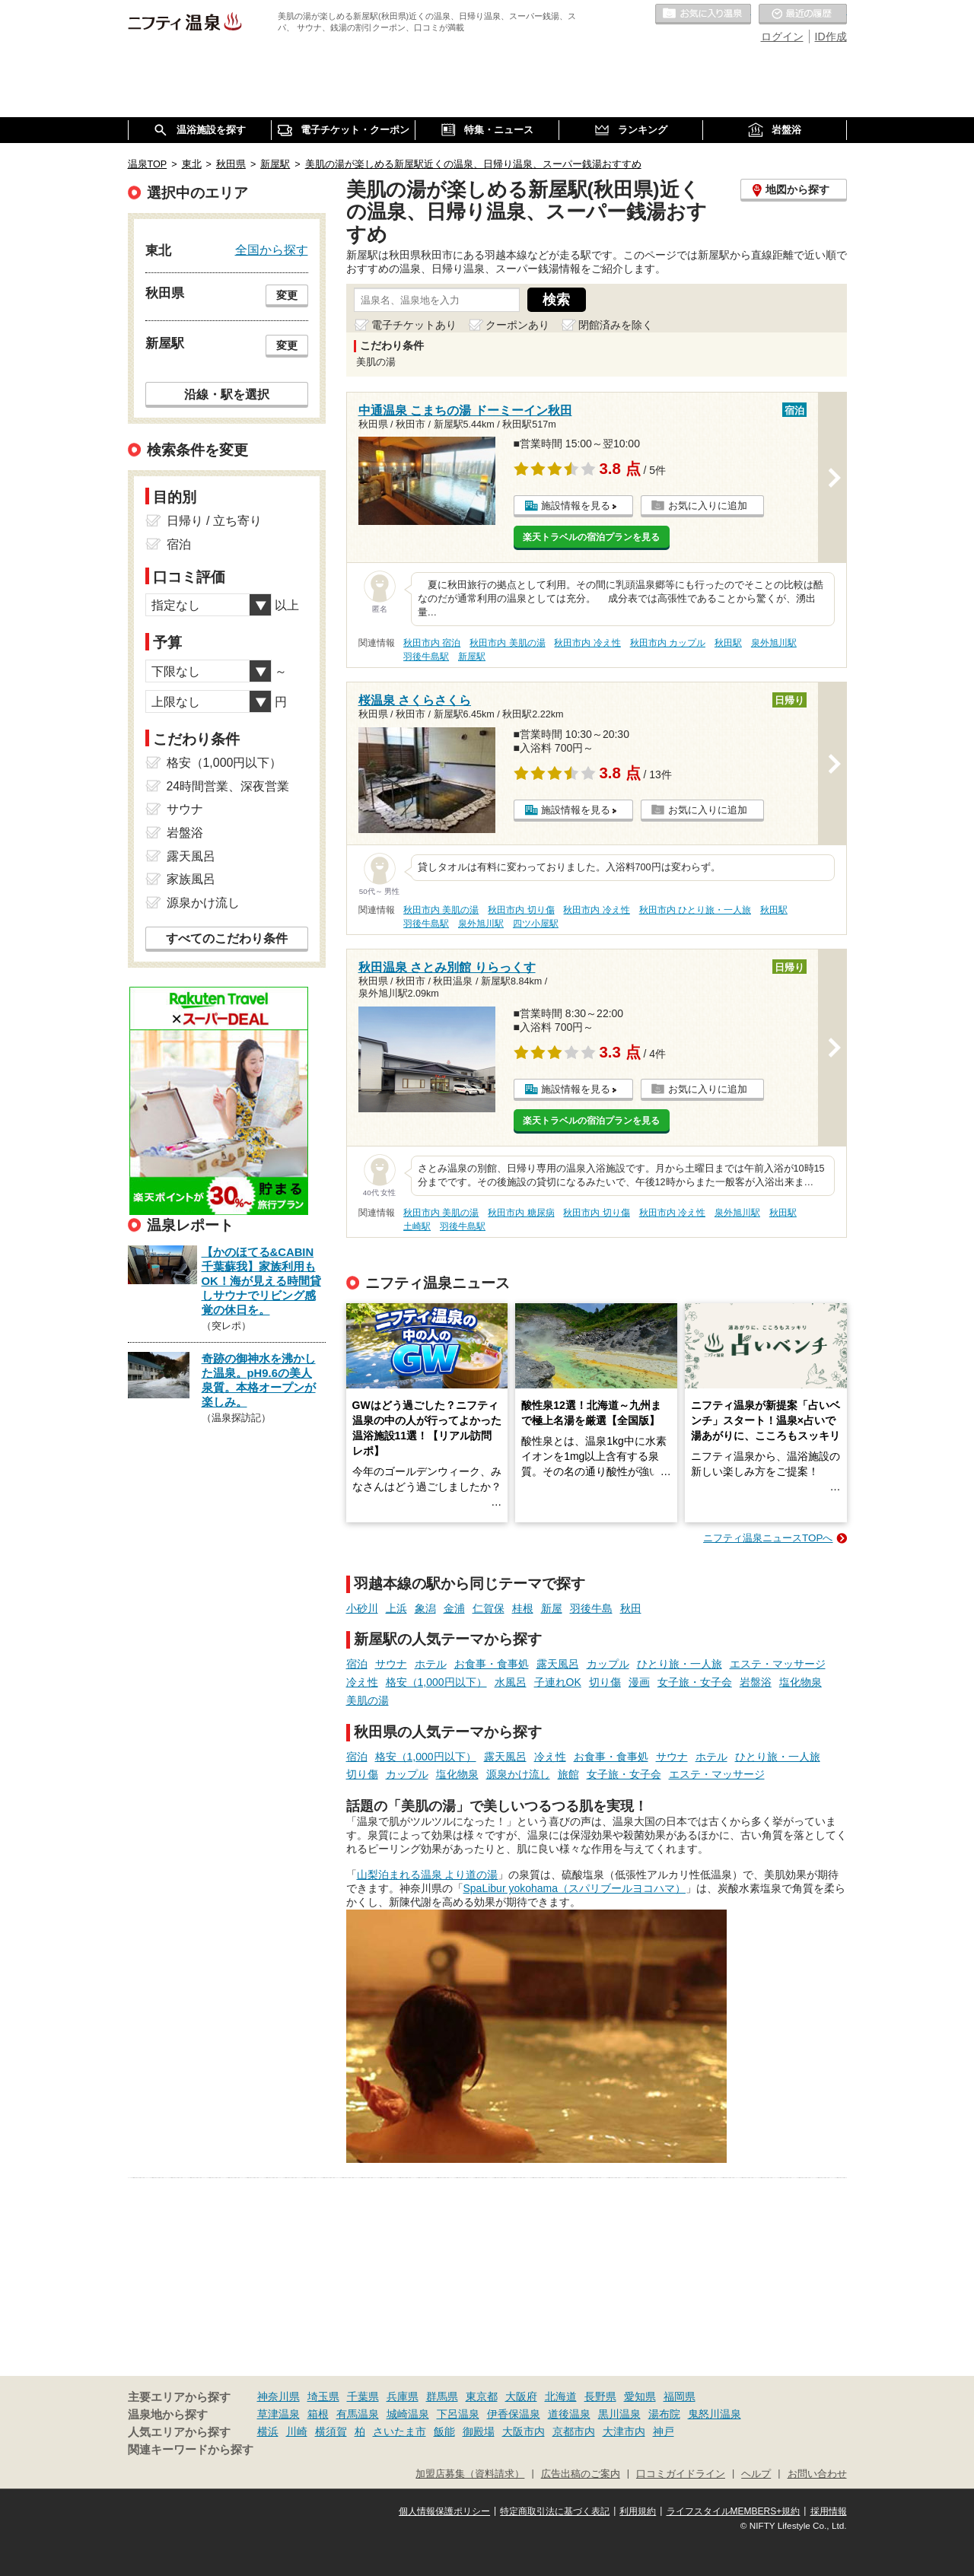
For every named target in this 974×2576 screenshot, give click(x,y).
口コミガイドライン (680, 2474)
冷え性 (362, 1682)
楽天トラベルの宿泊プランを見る (591, 537)
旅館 (568, 1774)
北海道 (561, 2396)
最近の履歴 (803, 14)
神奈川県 (278, 2396)
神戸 (663, 2431)
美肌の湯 (367, 1700)
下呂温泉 (458, 2414)
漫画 (639, 1682)
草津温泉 (278, 2414)
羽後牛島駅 (426, 656)
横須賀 (331, 2431)
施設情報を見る (575, 505)
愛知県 (640, 2396)
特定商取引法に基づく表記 (555, 2511)
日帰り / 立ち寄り (214, 520)
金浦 (454, 1608)
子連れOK (557, 1682)
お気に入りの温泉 (703, 14)
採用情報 (828, 2511)
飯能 (444, 2431)
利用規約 (637, 2511)
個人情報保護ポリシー (444, 2511)
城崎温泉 (408, 2414)
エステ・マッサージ (778, 1664)
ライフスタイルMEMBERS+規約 (734, 2511)
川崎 (296, 2431)
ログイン (782, 36)
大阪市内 (523, 2431)
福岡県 (679, 2396)
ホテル (431, 1664)
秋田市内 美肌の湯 (507, 643)
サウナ (391, 1664)
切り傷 (605, 1682)
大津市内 (624, 2431)
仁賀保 (489, 1608)
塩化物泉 (800, 1682)
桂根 (522, 1608)
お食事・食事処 (491, 1664)
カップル (608, 1664)
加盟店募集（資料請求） (469, 2474)
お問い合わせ (817, 2474)
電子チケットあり (414, 325)
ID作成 (831, 36)
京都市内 (573, 2431)
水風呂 (511, 1682)
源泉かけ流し (518, 1774)
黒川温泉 (619, 2414)
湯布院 (664, 2414)
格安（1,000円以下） (436, 1682)
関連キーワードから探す (190, 2450)
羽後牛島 (591, 1608)
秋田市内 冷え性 (587, 643)
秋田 (630, 1608)
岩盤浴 (756, 1682)
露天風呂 (557, 1664)
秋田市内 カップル (667, 643)
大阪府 (521, 2396)
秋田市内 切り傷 (521, 910)
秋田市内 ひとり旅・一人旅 (695, 910)
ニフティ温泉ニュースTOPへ (767, 1538)
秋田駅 (728, 643)
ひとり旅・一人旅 (679, 1664)
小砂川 (362, 1608)
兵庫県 (403, 2396)
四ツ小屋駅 (536, 923)
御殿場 (479, 2431)
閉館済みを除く (615, 325)
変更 (287, 295)
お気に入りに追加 (707, 505)
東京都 (482, 2396)
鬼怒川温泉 (714, 2414)
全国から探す (271, 249)
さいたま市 (399, 2431)
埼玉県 (323, 2396)
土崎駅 (417, 1226)
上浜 (396, 1608)
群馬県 (442, 2396)
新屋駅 (471, 656)
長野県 (600, 2396)
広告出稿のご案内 (580, 2474)
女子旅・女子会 (694, 1682)
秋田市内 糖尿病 (521, 1212)
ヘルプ (756, 2474)
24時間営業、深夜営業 (228, 786)
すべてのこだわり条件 (227, 938)
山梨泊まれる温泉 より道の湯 (427, 1874)
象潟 (425, 1608)
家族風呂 (191, 879)
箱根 (318, 2414)
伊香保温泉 (513, 2414)
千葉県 (363, 2396)
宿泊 (357, 1664)
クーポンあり (517, 325)
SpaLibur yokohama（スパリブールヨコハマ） (574, 1888)
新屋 (551, 1608)
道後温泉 (569, 2414)
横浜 (268, 2431)
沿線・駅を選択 (226, 394)
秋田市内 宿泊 (431, 643)
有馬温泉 (357, 2414)
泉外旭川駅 (774, 643)
